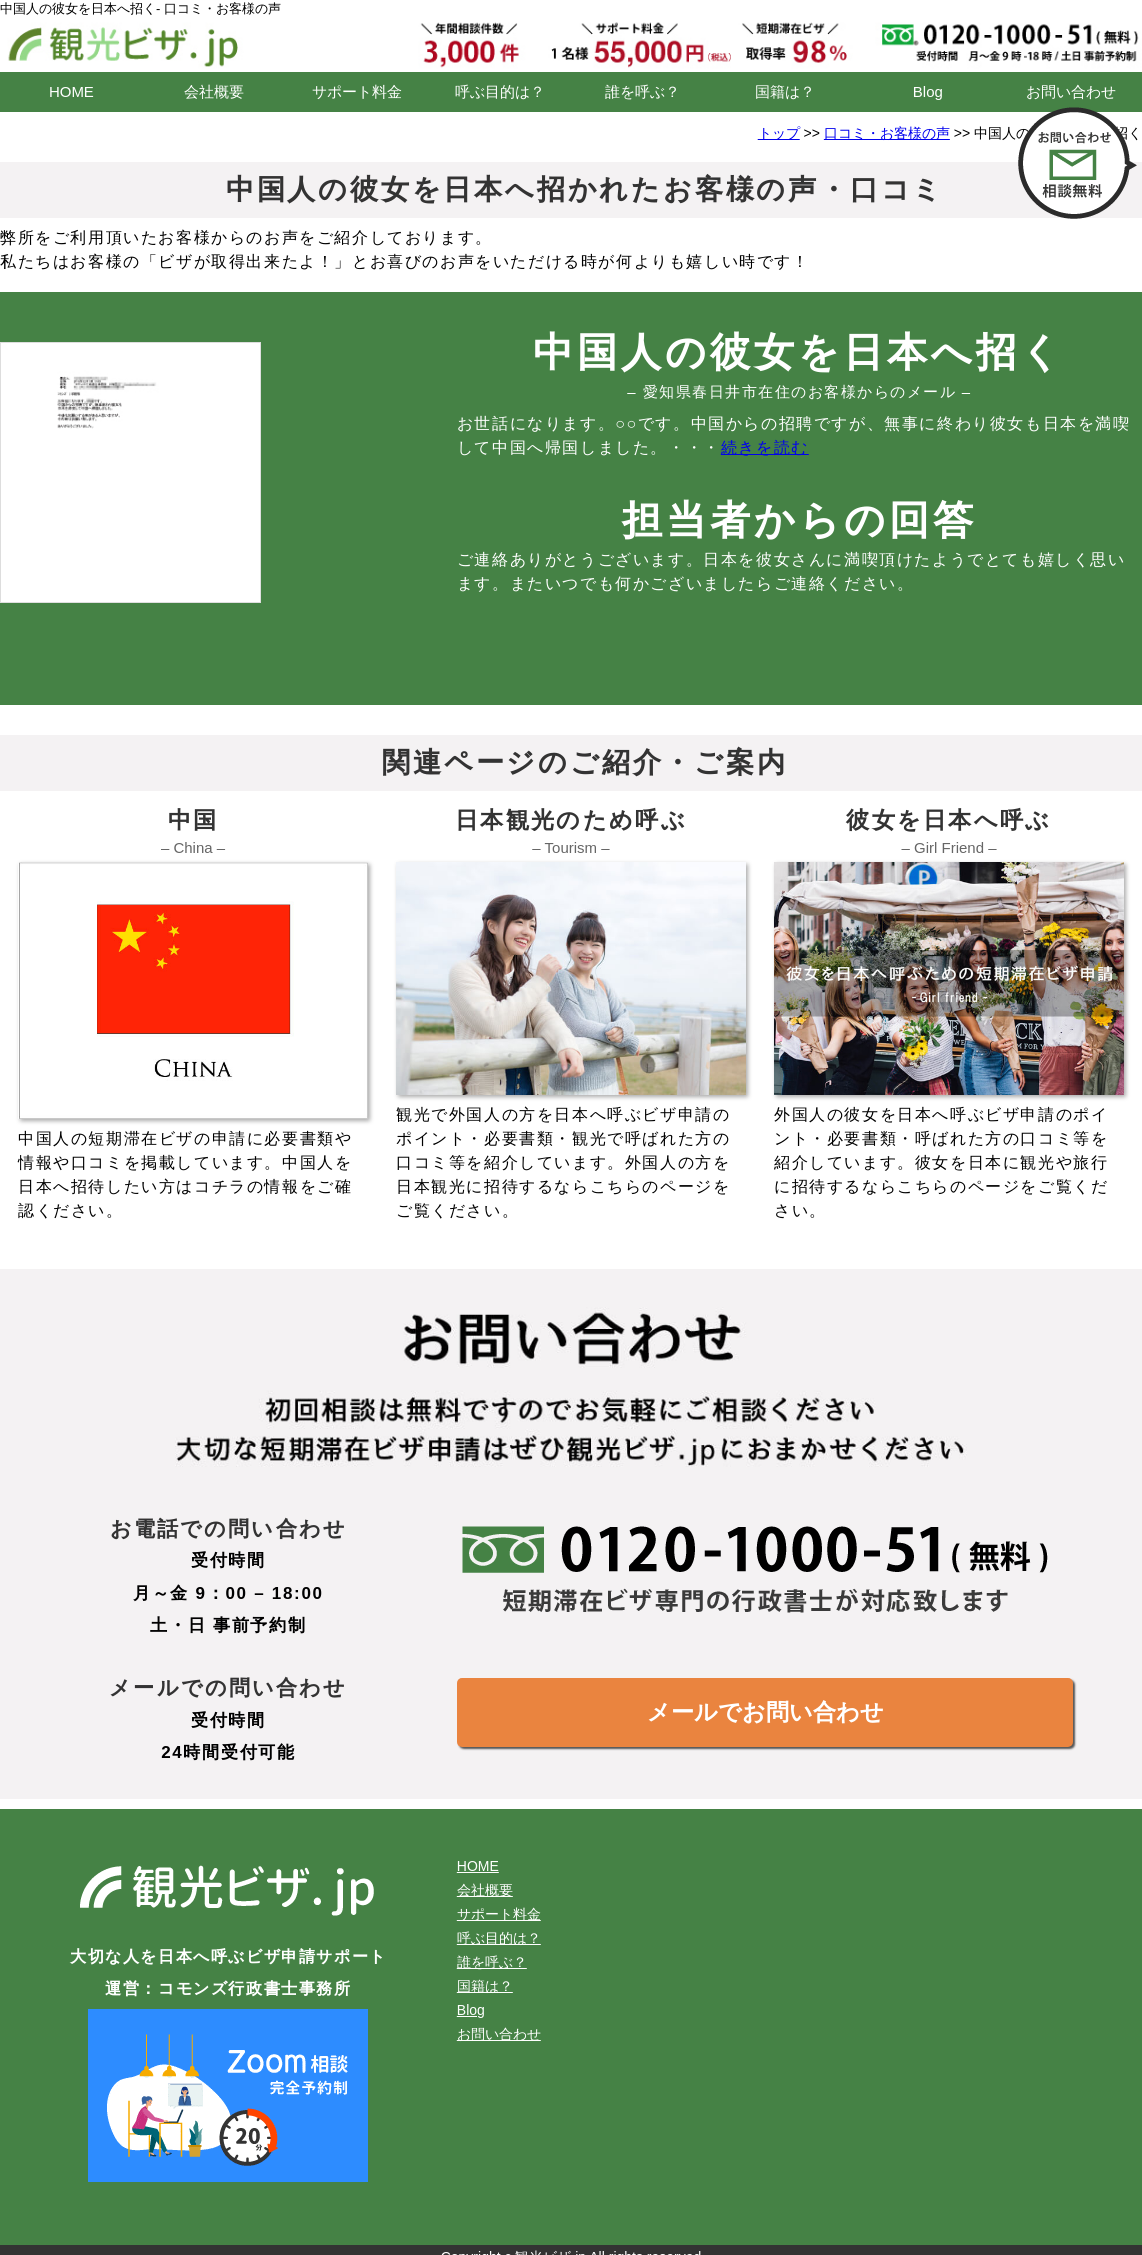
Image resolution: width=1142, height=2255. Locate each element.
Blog (928, 91)
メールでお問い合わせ (765, 1712)
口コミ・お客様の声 (887, 133)
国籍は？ (785, 91)
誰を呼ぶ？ (642, 91)
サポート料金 (357, 91)
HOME (71, 91)
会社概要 (214, 91)
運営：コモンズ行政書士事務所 (228, 1988)
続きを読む (765, 447)
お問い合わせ (1071, 91)
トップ (779, 133)
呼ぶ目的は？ (500, 91)
